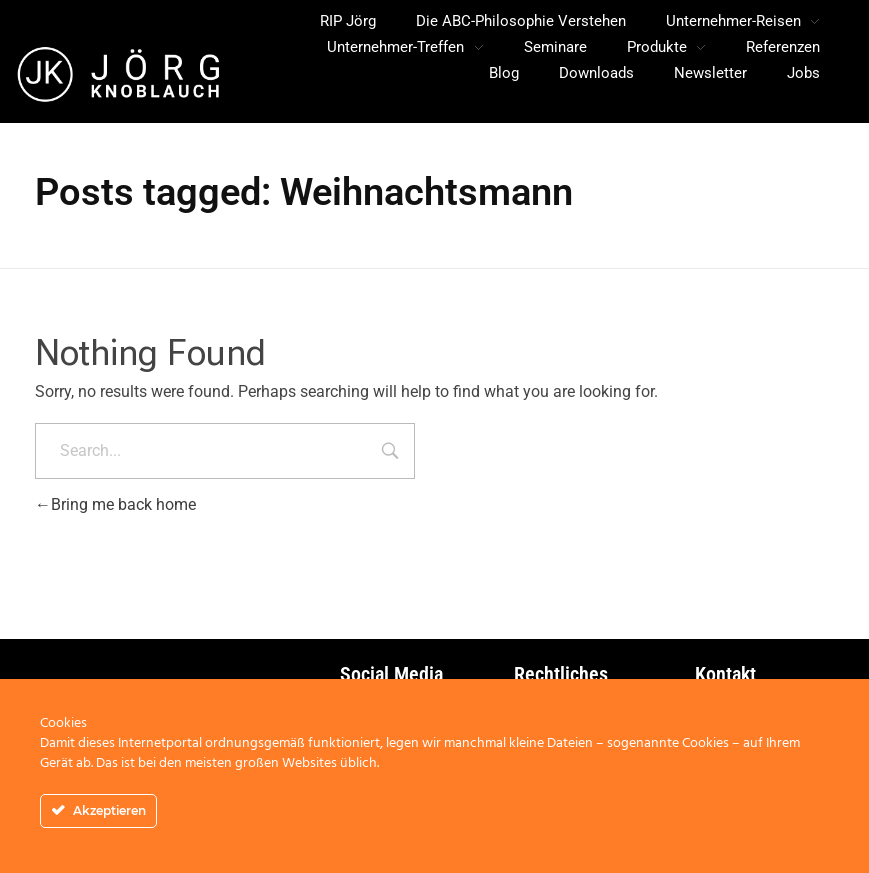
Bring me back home (115, 504)
